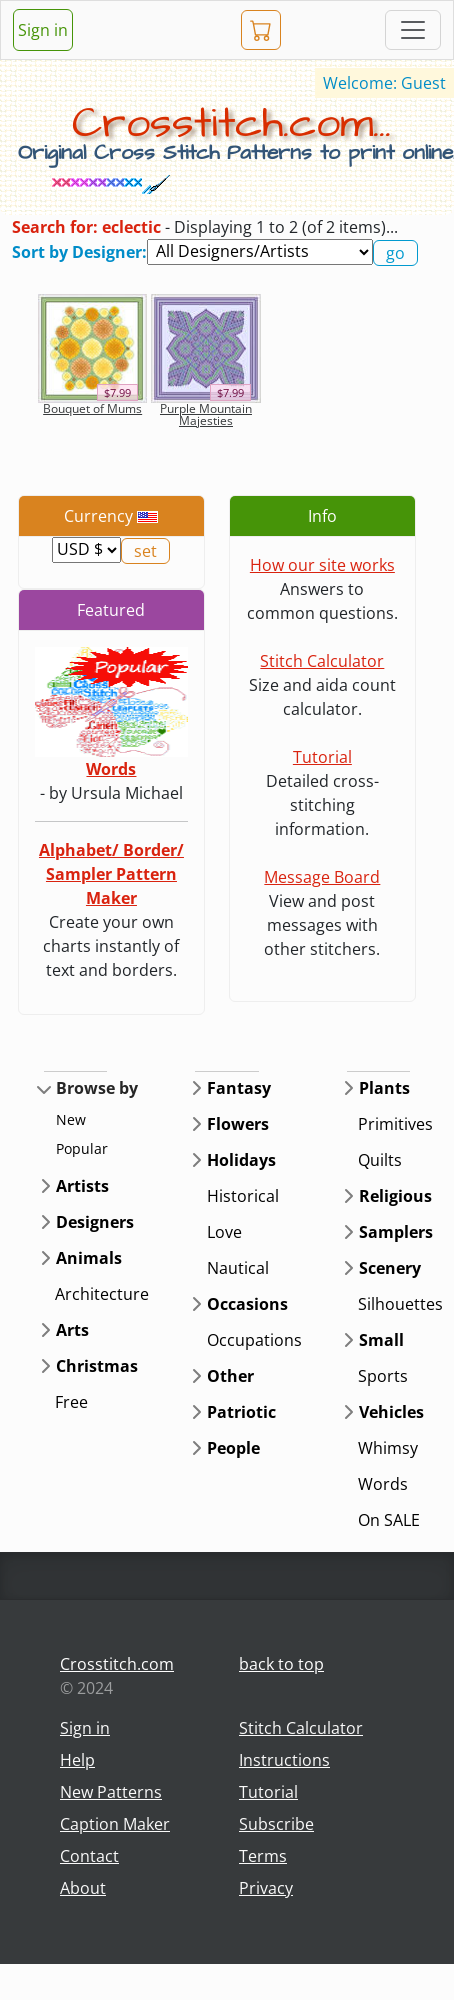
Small (381, 1340)
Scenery (390, 1268)
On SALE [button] (389, 1520)
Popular (82, 1148)
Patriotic (241, 1412)
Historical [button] (243, 1196)
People (233, 1448)
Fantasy (239, 1088)
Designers (95, 1222)
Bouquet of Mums (92, 408)
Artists (82, 1186)
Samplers (396, 1232)
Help (77, 1760)
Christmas (97, 1366)
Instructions (284, 1760)
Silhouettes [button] (400, 1304)
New (71, 1119)
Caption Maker (115, 1824)
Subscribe (276, 1824)
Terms (263, 1856)
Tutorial (322, 757)
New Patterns (111, 1792)
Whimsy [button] (388, 1448)
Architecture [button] (102, 1294)
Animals (89, 1258)
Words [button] (383, 1484)
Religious (395, 1196)
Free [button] (71, 1402)
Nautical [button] (238, 1268)
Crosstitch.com (117, 1664)
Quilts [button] (380, 1160)
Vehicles (391, 1412)
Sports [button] (383, 1376)
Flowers (238, 1124)
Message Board (322, 877)
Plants (384, 1088)
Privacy (266, 1888)
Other (230, 1376)
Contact (89, 1856)
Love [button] (224, 1232)
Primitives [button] (395, 1124)
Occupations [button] (254, 1340)
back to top (281, 1664)
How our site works (322, 565)
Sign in (43, 30)
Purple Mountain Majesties (206, 414)
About (83, 1888)
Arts (72, 1330)
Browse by (97, 1088)
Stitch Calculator (322, 661)
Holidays (241, 1160)
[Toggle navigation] (413, 30)
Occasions (247, 1304)
